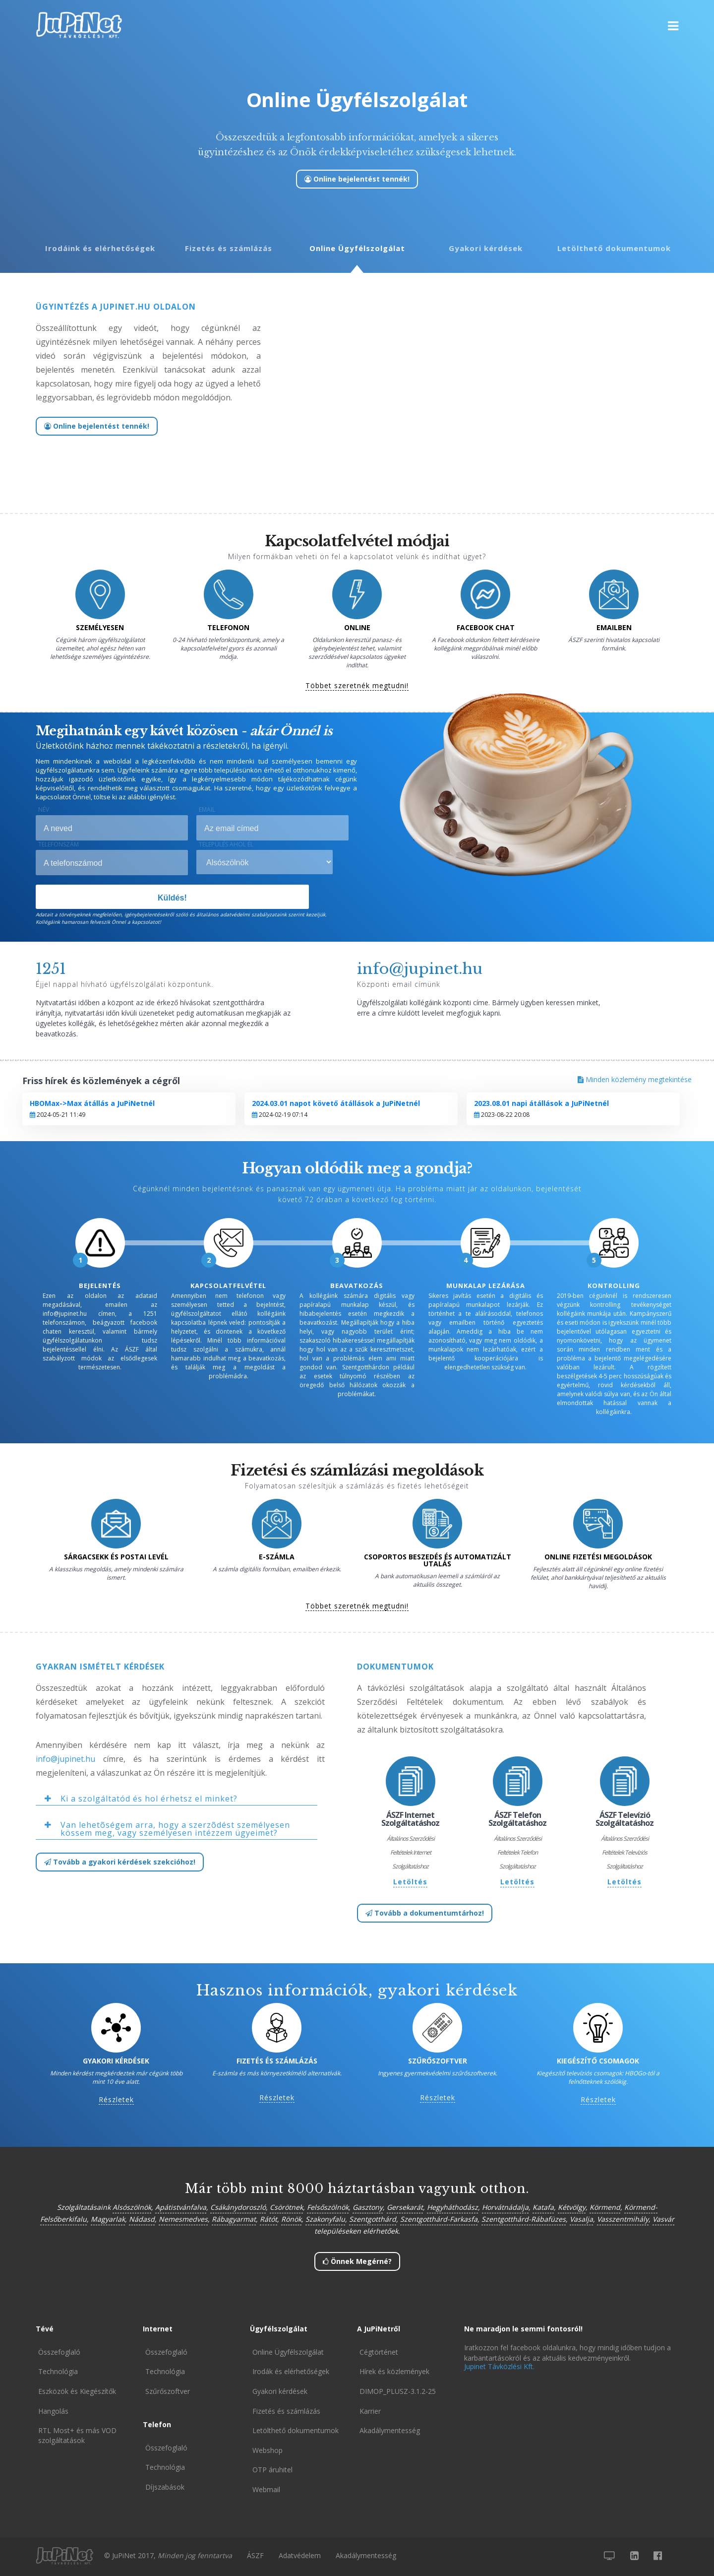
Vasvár (663, 2219)
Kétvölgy (572, 2207)
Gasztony (368, 2207)
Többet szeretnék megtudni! (357, 686)
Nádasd (142, 2219)
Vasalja (581, 2219)
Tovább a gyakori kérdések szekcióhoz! (119, 1862)
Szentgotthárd (372, 2219)
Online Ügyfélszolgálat (357, 248)
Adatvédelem (300, 2555)
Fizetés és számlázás (228, 248)
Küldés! (172, 898)
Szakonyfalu (325, 2219)
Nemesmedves (183, 2219)
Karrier (370, 2411)
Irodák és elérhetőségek (290, 2371)
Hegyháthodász (452, 2207)
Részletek (116, 2100)
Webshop (267, 2450)
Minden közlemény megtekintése (635, 1079)
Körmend (605, 2207)
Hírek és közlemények (394, 2371)
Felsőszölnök (328, 2207)
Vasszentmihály (623, 2219)
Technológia (58, 2371)
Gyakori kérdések (486, 248)
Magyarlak (108, 2219)
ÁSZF (255, 2555)
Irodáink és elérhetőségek (100, 248)
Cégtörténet (378, 2352)
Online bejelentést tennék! (357, 179)
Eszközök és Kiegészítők (77, 2391)
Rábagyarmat (234, 2219)
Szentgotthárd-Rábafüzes (523, 2219)
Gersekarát (405, 2207)
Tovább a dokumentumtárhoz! (424, 1913)
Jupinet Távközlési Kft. (499, 2366)
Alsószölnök (132, 2207)
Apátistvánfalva (180, 2207)
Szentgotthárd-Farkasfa (438, 2219)
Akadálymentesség (389, 2430)
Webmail (266, 2489)
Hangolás (53, 2411)
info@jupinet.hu (65, 1758)
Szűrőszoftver (167, 2391)
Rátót (268, 2219)
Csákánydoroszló (238, 2207)
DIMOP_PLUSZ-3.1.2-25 (397, 2391)
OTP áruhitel (272, 2469)
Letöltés (410, 1881)
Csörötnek (286, 2207)
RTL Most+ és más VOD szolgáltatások (77, 2435)
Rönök (291, 2219)
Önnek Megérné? (357, 2261)
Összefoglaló (59, 2352)
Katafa (543, 2207)
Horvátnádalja (505, 2207)
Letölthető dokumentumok (614, 248)
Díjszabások (164, 2487)
